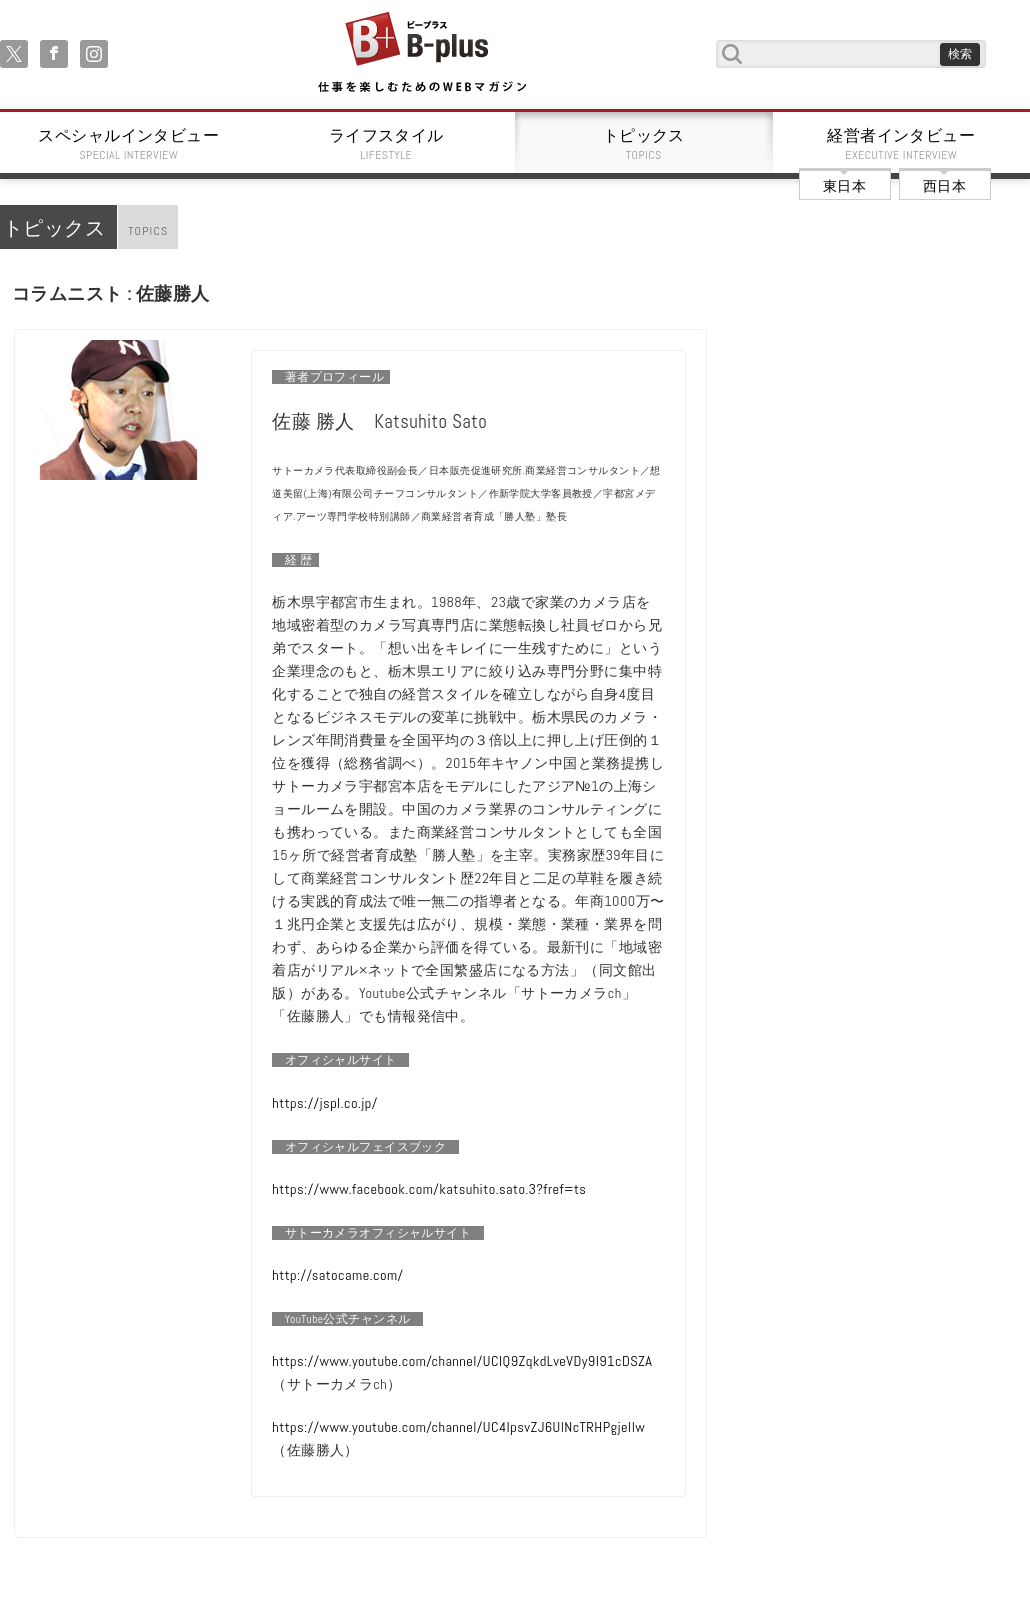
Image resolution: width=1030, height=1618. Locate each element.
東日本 (844, 186)
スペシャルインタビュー (129, 144)
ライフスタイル (387, 144)
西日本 (944, 186)
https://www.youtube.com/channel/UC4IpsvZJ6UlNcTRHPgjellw (458, 1427)
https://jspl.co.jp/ (324, 1103)
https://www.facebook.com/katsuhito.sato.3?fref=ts (429, 1189)
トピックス (644, 144)
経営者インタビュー (902, 144)
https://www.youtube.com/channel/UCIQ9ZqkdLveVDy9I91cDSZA (462, 1361)
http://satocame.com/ (337, 1275)
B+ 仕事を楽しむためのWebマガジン (421, 53)
